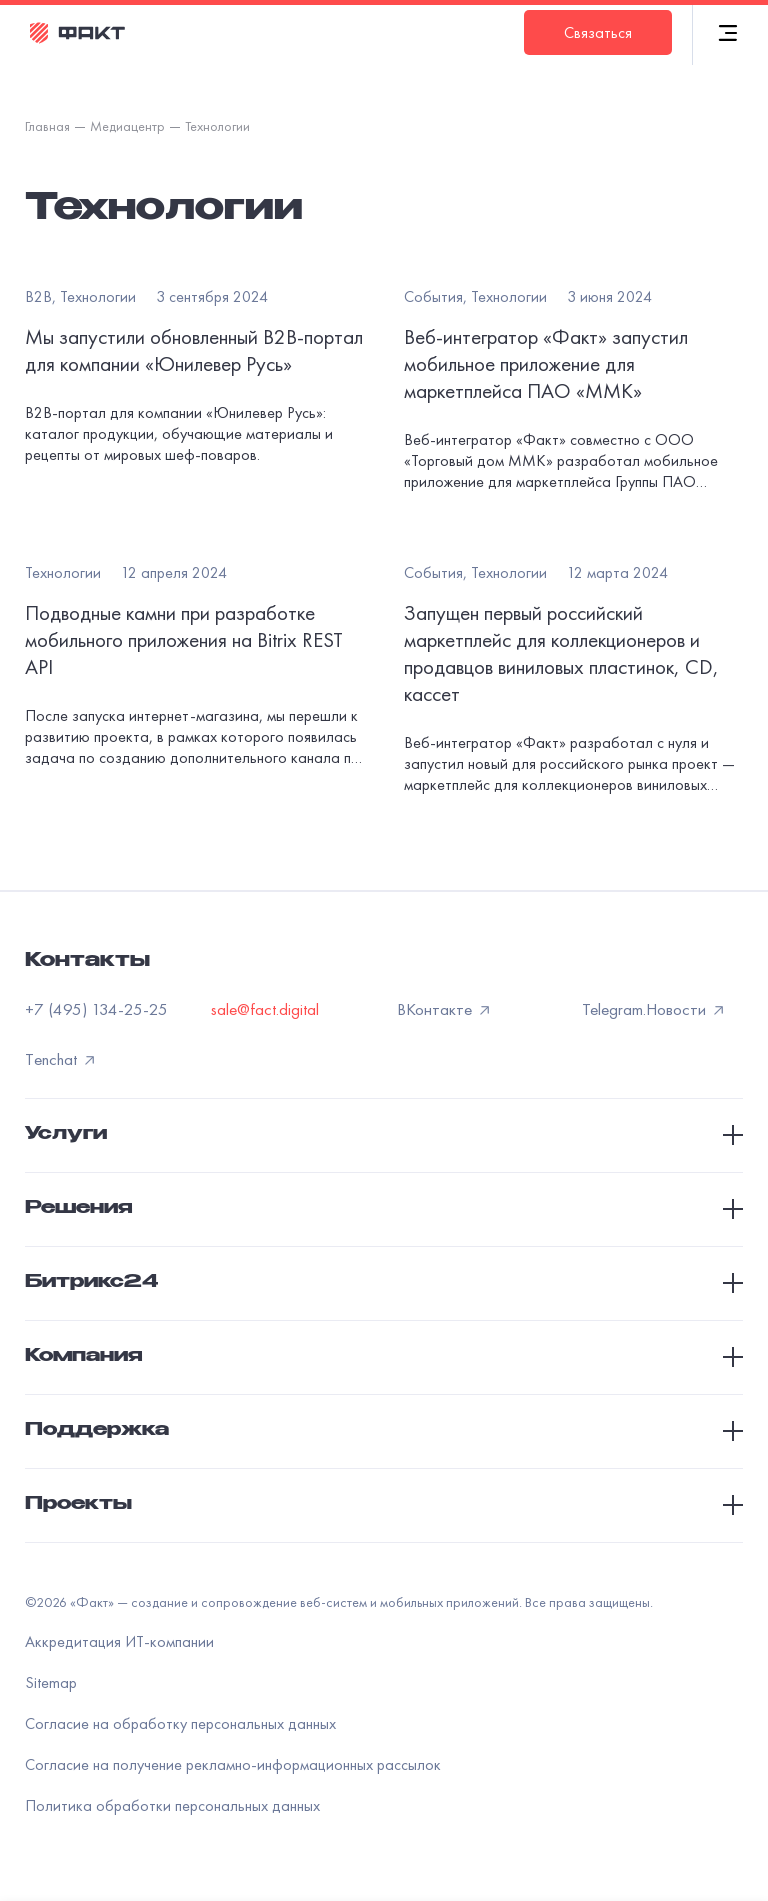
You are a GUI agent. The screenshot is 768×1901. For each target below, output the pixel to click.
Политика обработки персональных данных (172, 1805)
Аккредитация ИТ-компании (119, 1641)
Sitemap (51, 1682)
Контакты (87, 962)
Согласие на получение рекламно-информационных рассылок (233, 1764)
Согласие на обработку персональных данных (180, 1723)
